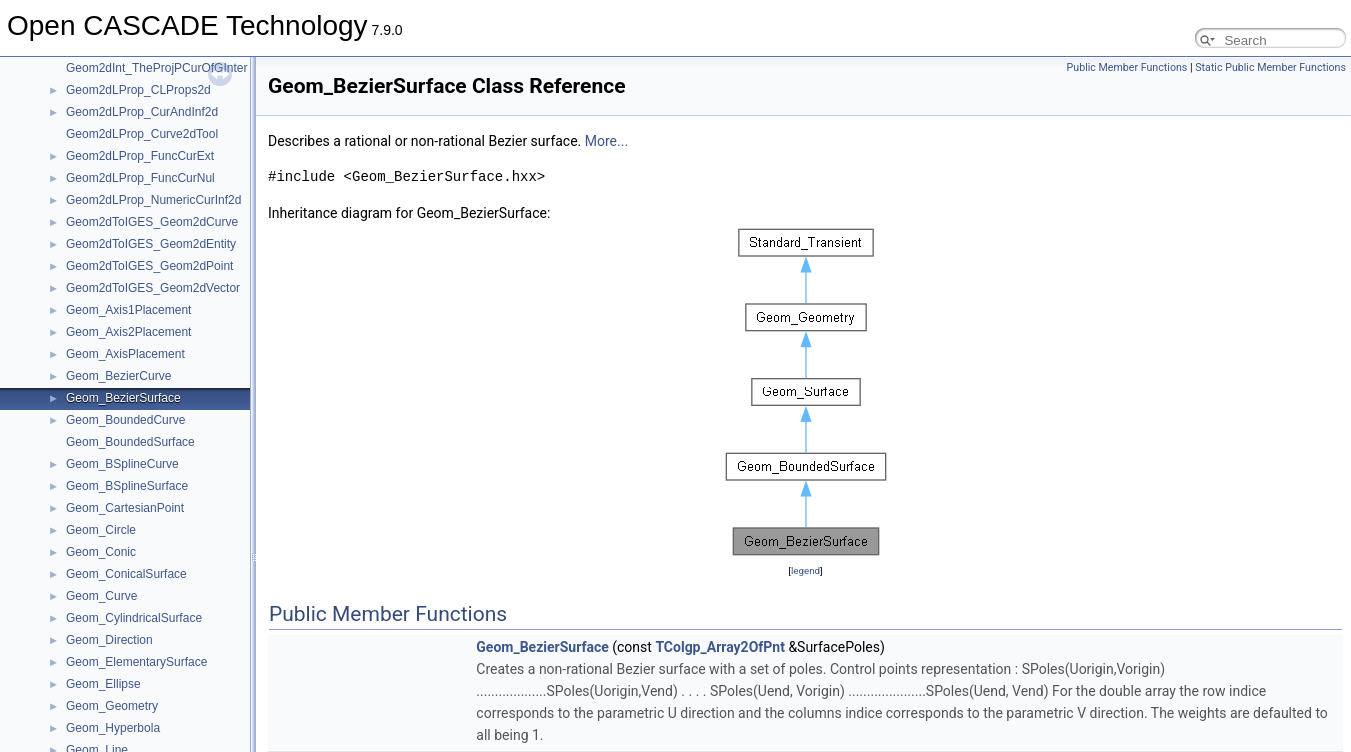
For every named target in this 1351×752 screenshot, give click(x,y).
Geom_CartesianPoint (125, 508)
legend (805, 570)
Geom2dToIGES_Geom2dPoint (149, 266)
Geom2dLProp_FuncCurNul (140, 178)
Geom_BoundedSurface (130, 442)
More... (606, 141)
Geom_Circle (101, 530)
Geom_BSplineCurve (122, 464)
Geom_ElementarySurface (136, 662)
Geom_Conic (101, 552)
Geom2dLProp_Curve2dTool (142, 134)
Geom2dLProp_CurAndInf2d (142, 112)
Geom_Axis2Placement (128, 332)
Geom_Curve (101, 596)
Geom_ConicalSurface (126, 574)
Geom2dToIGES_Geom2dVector (153, 288)
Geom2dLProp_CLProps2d (138, 90)
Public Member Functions (1127, 67)
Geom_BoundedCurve (125, 420)
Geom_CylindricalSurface (134, 618)
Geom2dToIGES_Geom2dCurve (152, 222)
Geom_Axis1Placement (128, 310)
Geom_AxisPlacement (125, 354)
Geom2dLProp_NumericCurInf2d (153, 200)
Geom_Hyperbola (113, 728)
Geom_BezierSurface (123, 398)
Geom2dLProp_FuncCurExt (140, 156)
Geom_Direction (109, 640)
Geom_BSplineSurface (127, 486)
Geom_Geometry (112, 706)
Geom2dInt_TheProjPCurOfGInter (156, 68)
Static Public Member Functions (1270, 67)
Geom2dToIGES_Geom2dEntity (151, 244)
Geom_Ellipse (103, 684)
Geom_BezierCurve (118, 376)
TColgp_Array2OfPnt (720, 647)
